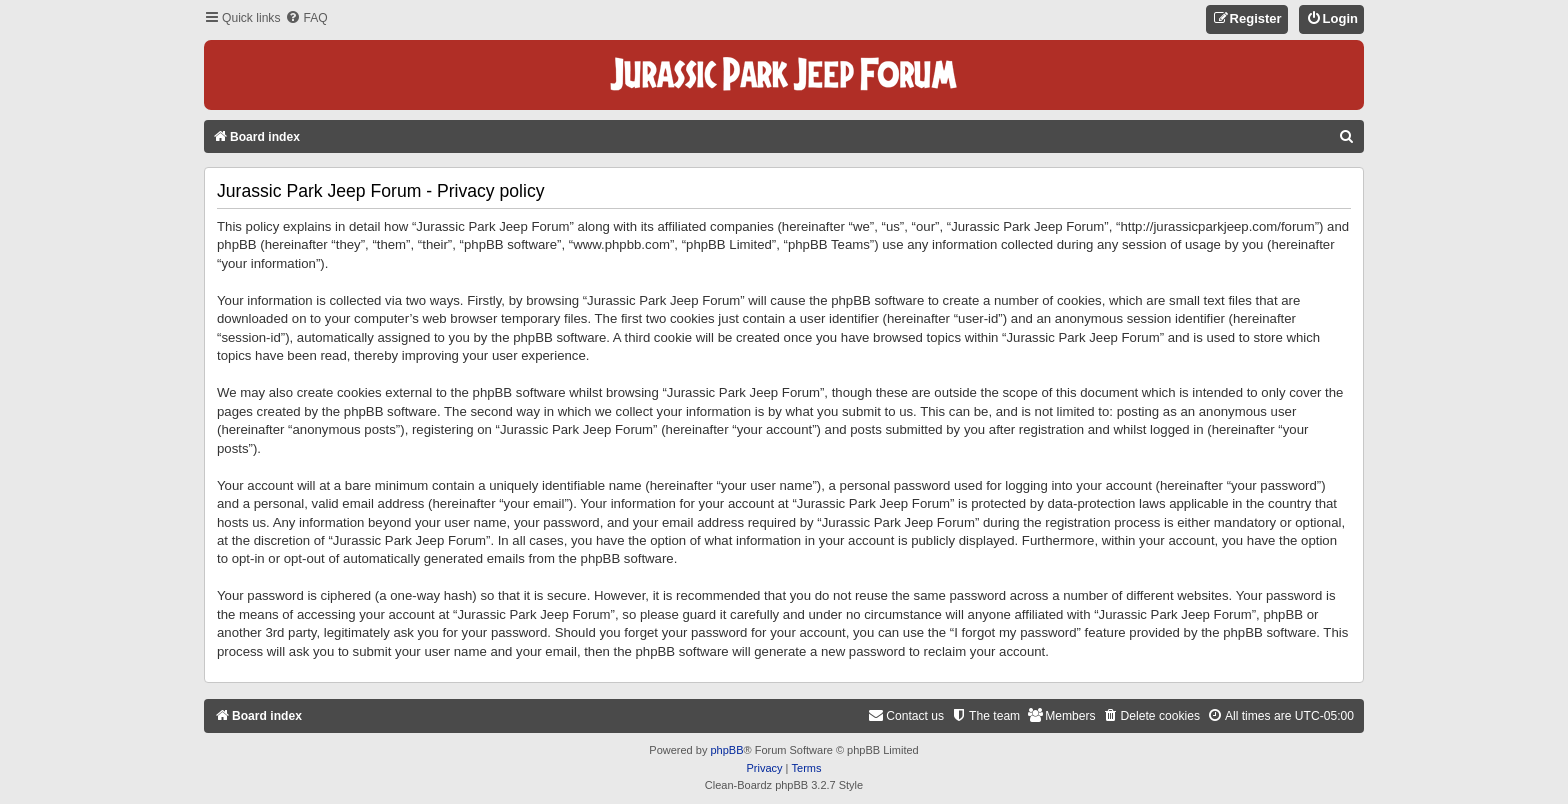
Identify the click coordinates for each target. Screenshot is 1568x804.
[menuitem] (306, 18)
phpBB (726, 750)
